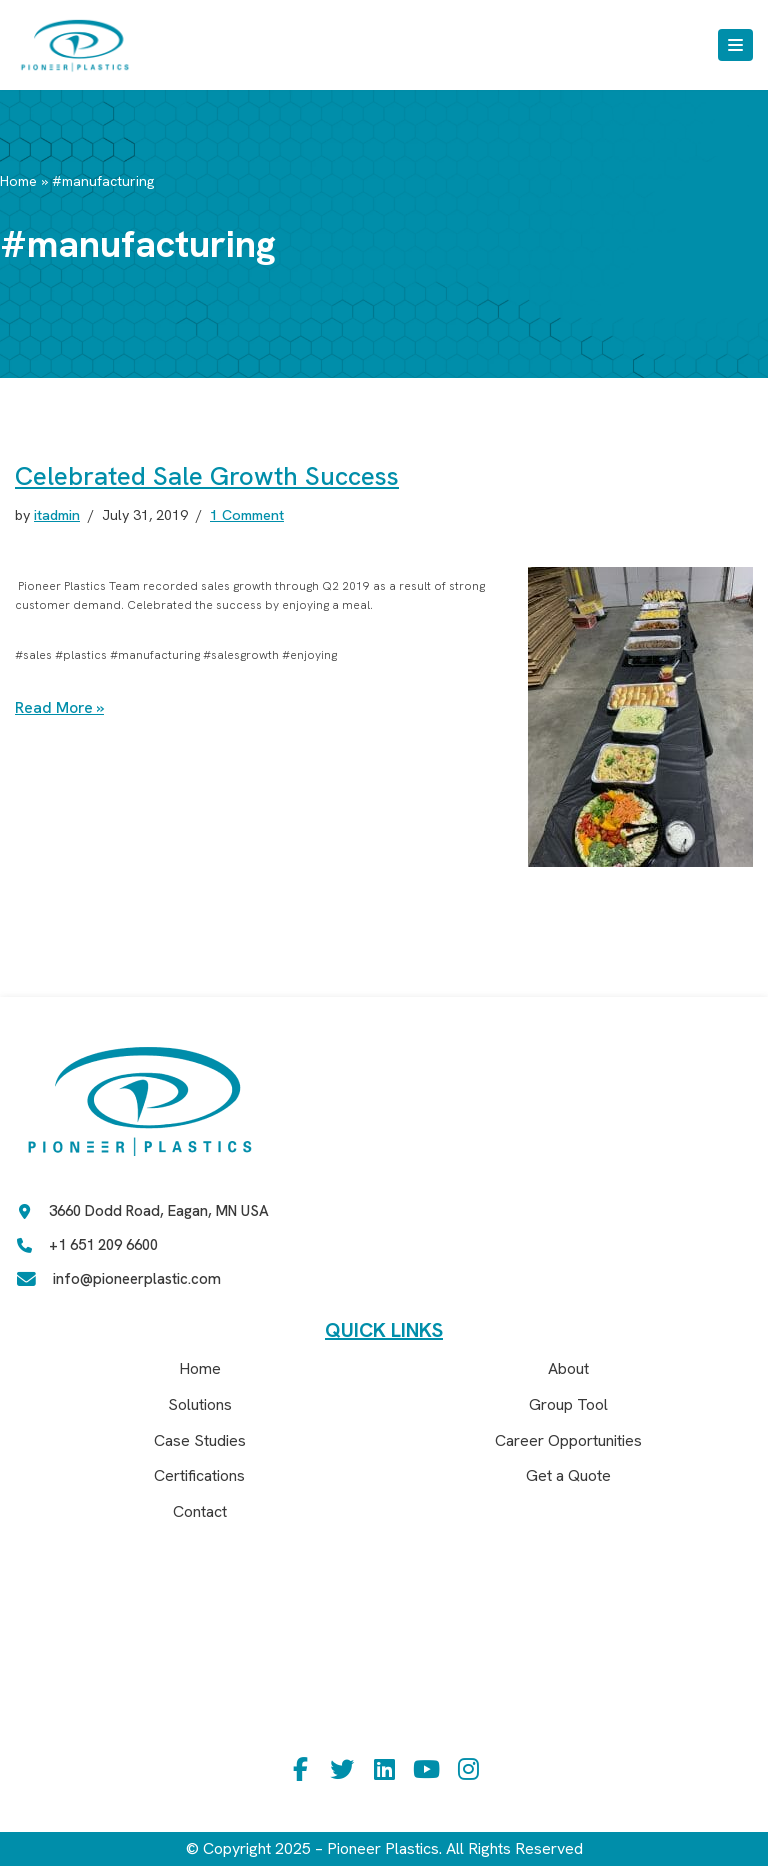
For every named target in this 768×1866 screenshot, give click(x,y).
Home (18, 181)
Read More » (60, 707)
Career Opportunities (568, 1440)
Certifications (199, 1476)
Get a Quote (568, 1476)
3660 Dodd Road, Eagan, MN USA (159, 1212)
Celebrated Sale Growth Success (207, 476)
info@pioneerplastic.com (137, 1280)
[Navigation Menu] (735, 45)
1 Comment (250, 515)
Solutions (200, 1404)
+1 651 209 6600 (103, 1246)
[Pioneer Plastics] (75, 45)
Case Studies (200, 1440)
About (568, 1369)
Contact (200, 1511)
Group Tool (568, 1404)
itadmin (59, 515)
